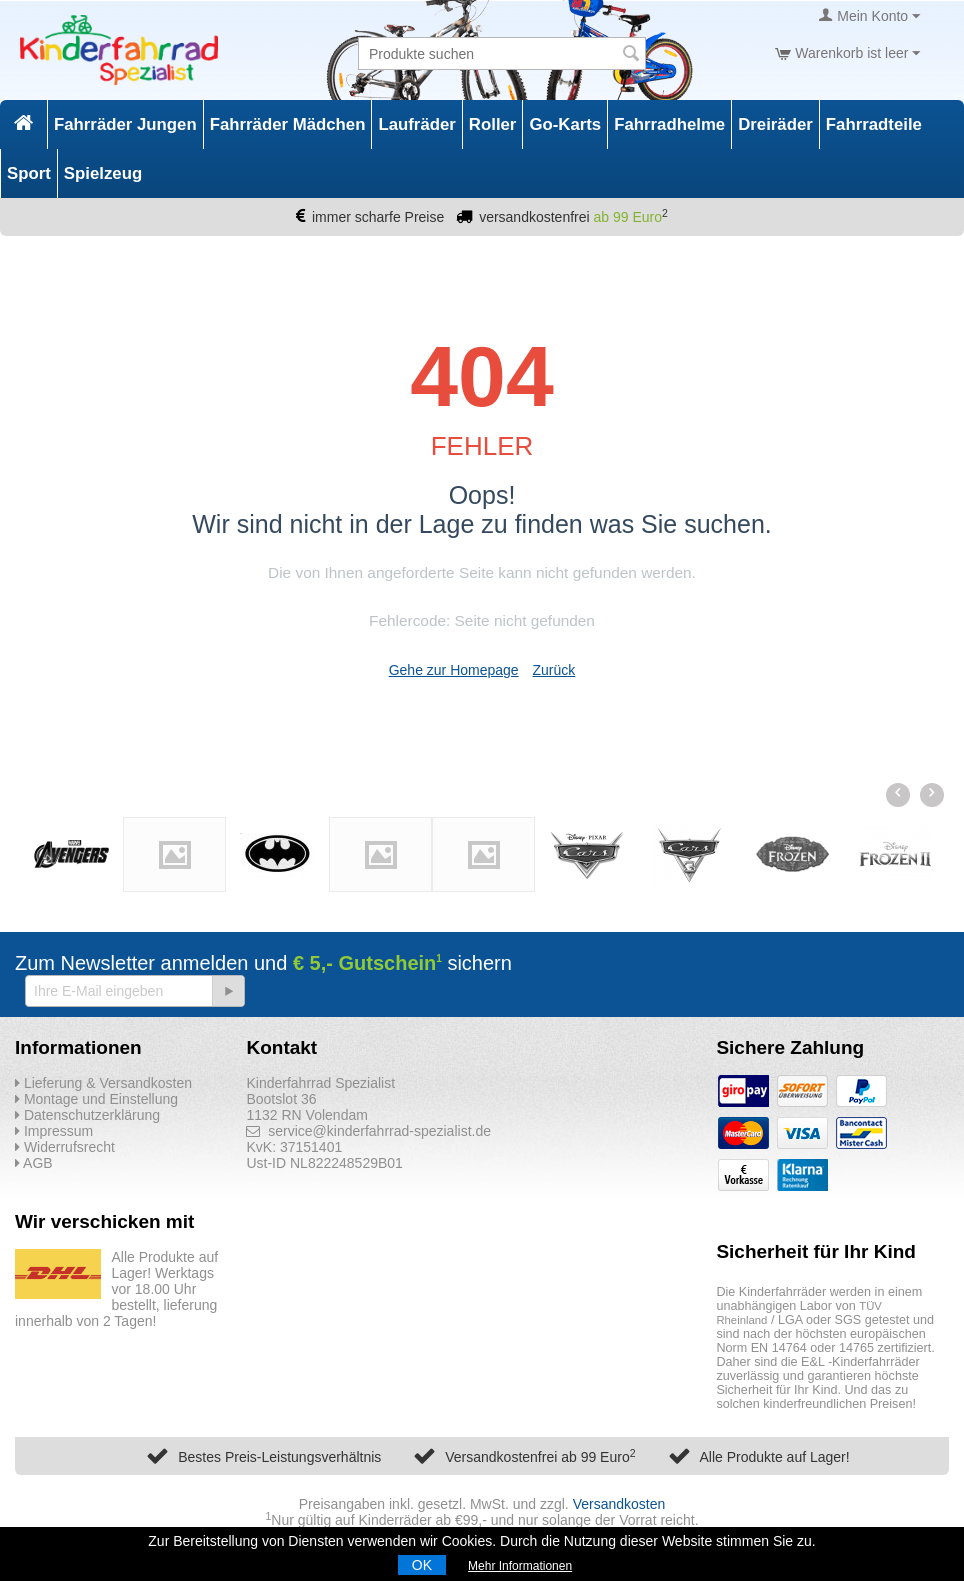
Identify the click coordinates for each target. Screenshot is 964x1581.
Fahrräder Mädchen (288, 124)
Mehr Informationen (520, 1566)
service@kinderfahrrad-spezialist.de (368, 1131)
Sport (29, 173)
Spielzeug (103, 173)
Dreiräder (775, 124)
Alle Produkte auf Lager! (774, 1457)
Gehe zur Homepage (454, 670)
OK (422, 1565)
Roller (493, 124)
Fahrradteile (874, 124)
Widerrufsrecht (65, 1147)
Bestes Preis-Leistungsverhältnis (279, 1457)
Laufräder (416, 124)
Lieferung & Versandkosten (103, 1083)
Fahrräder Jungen (125, 124)
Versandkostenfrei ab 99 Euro (540, 1457)
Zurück (554, 670)
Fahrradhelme (669, 124)
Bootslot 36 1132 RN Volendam (306, 1107)
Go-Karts (565, 124)
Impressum (54, 1131)
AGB (34, 1163)
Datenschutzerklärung (87, 1115)
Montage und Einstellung (96, 1099)
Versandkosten (619, 1504)
